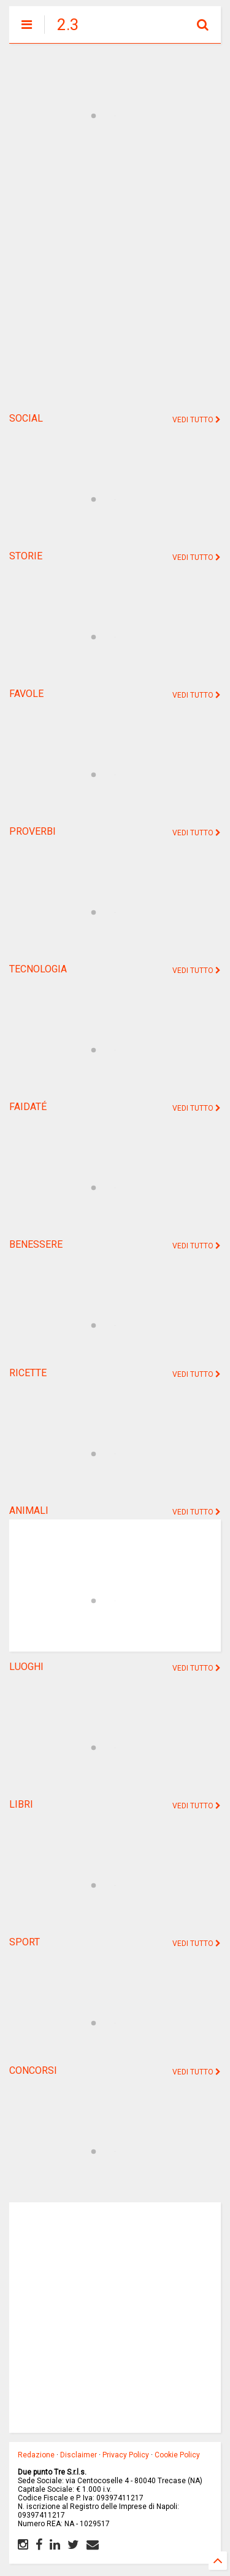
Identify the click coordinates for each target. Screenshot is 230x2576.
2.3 (68, 24)
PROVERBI (32, 831)
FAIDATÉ (28, 1107)
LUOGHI (26, 1666)
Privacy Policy (125, 2455)
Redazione (36, 2455)
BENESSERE (36, 1244)
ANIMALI (28, 1510)
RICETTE (28, 1373)
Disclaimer (78, 2455)
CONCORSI (33, 2070)
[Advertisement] (115, 282)
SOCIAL (26, 418)
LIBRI (21, 1804)
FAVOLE (26, 693)
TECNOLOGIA (38, 969)
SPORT (24, 1942)
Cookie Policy (177, 2455)
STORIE (25, 556)
